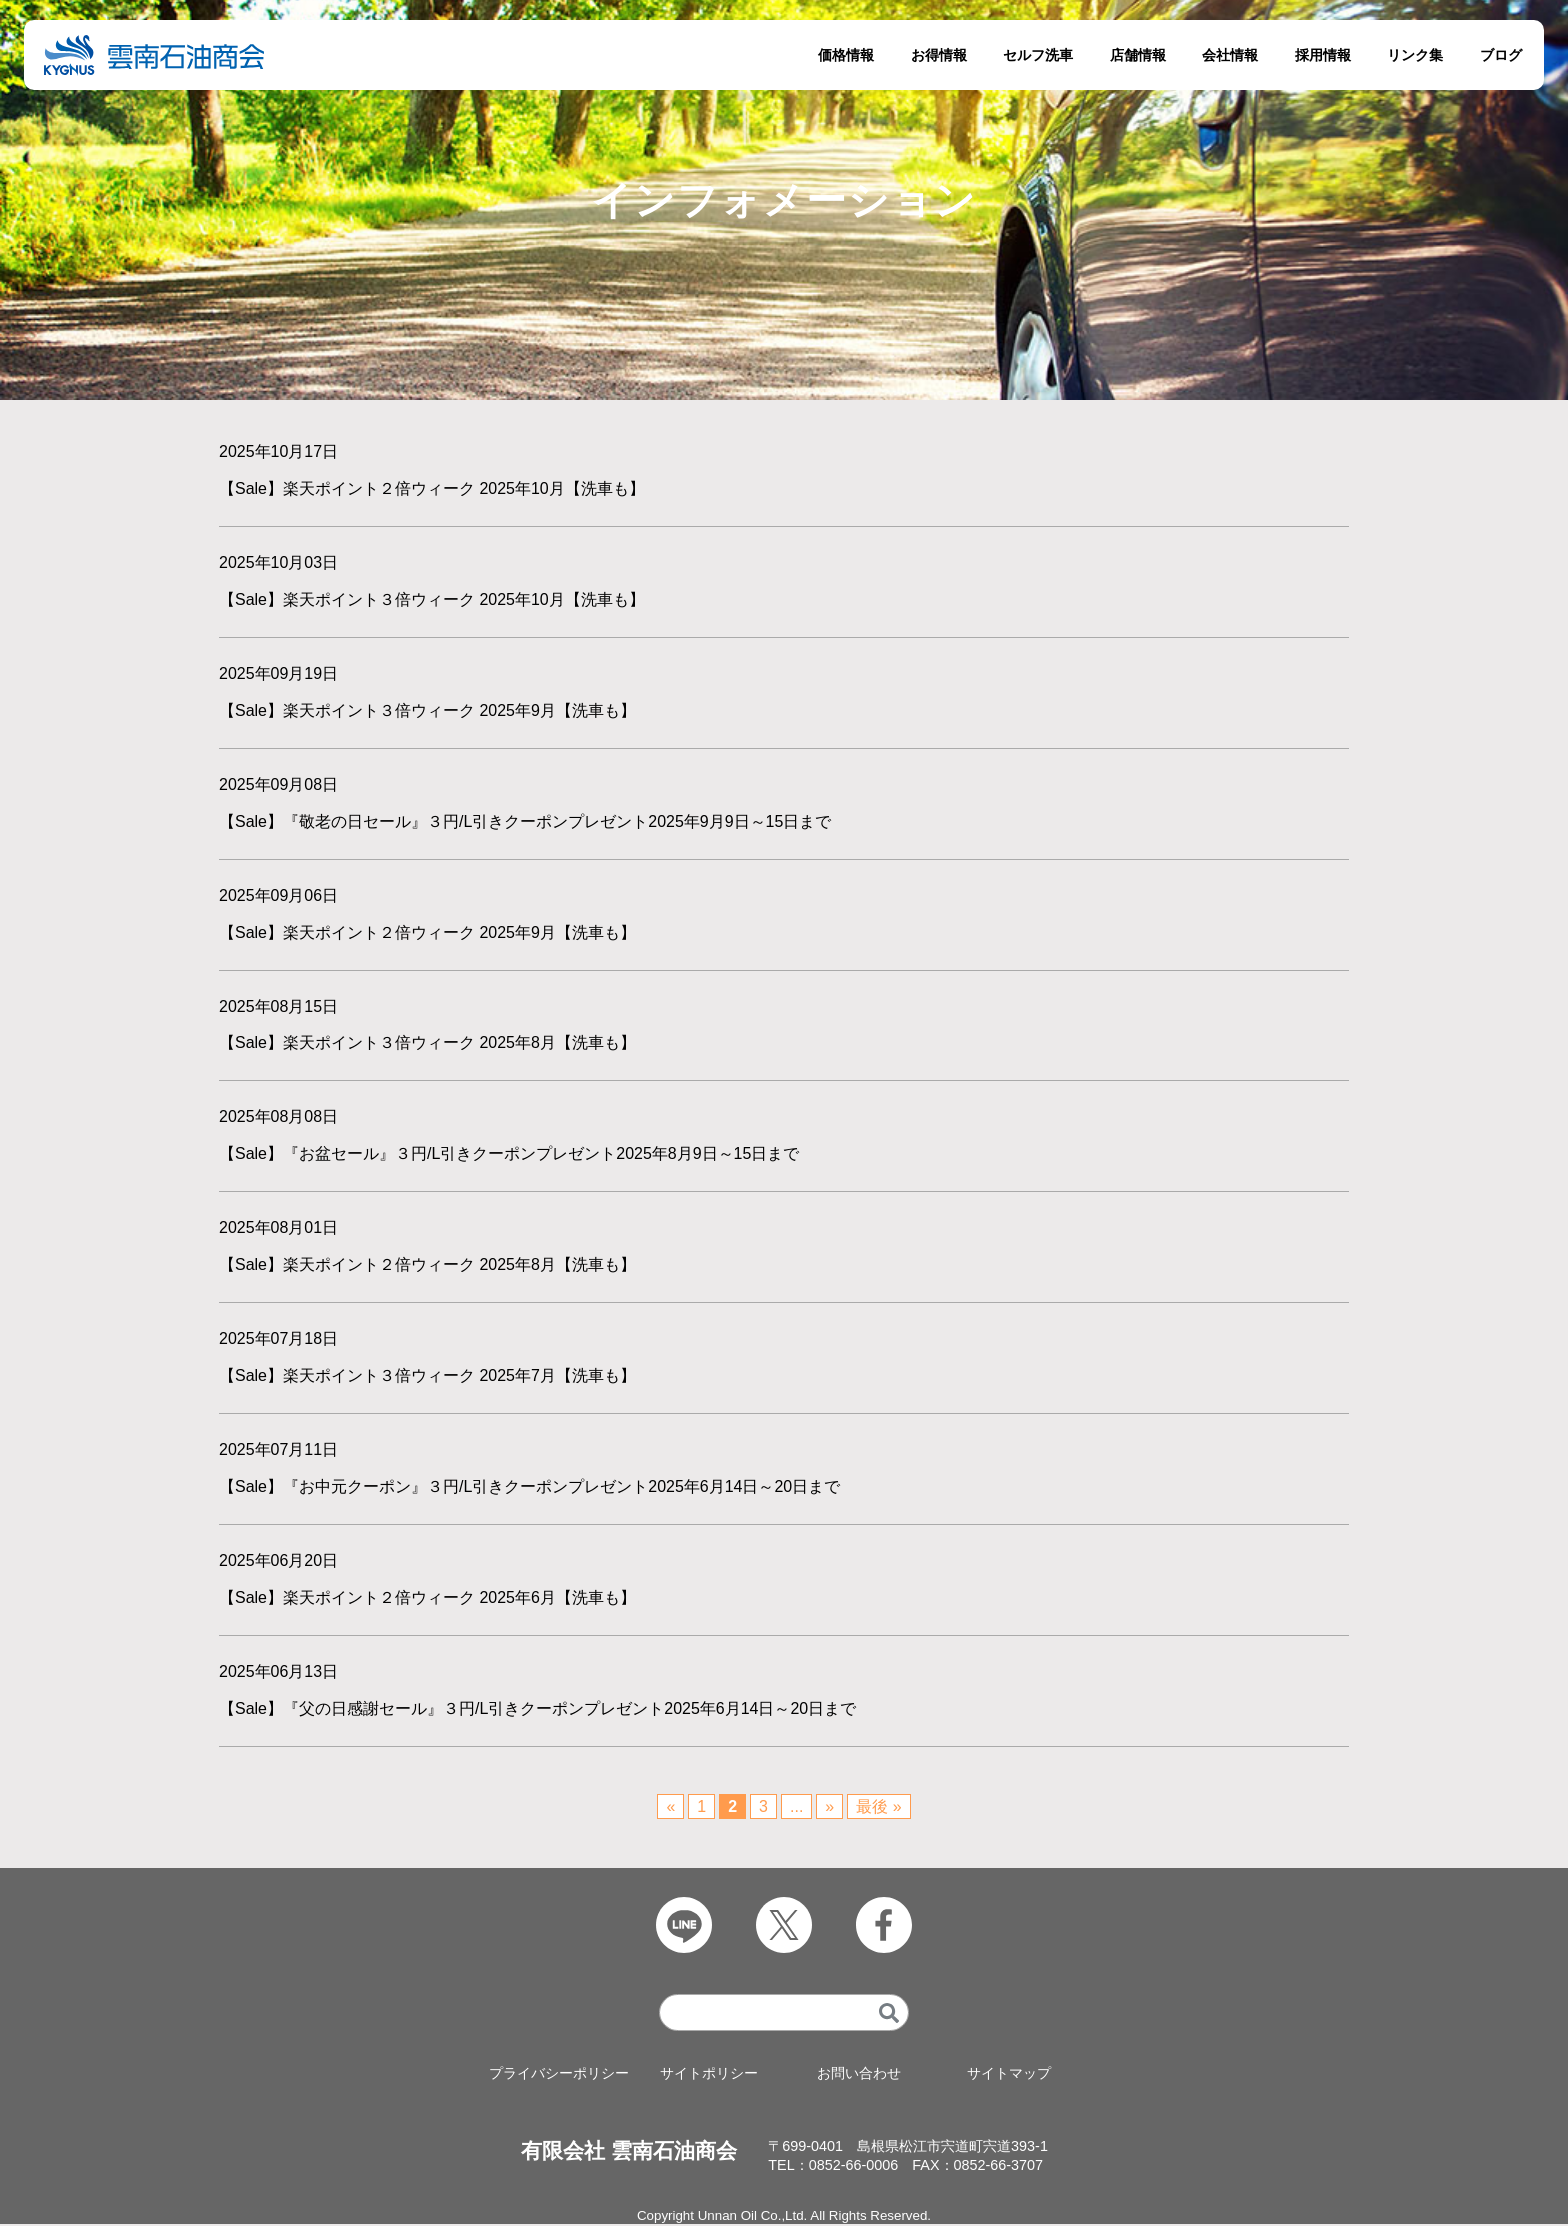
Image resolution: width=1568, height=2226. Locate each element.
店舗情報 (1138, 55)
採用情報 (1323, 55)
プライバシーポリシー (559, 2074)
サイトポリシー (709, 2074)
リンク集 (1415, 55)
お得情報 (939, 55)
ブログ (1501, 55)
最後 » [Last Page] (878, 1807)
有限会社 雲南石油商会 (629, 2151)
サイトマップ (1009, 2074)
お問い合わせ (859, 2074)
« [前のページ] (670, 1807)
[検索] (889, 2013)
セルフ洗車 (1038, 55)
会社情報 (1230, 55)
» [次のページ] (829, 1807)
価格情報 (846, 55)
